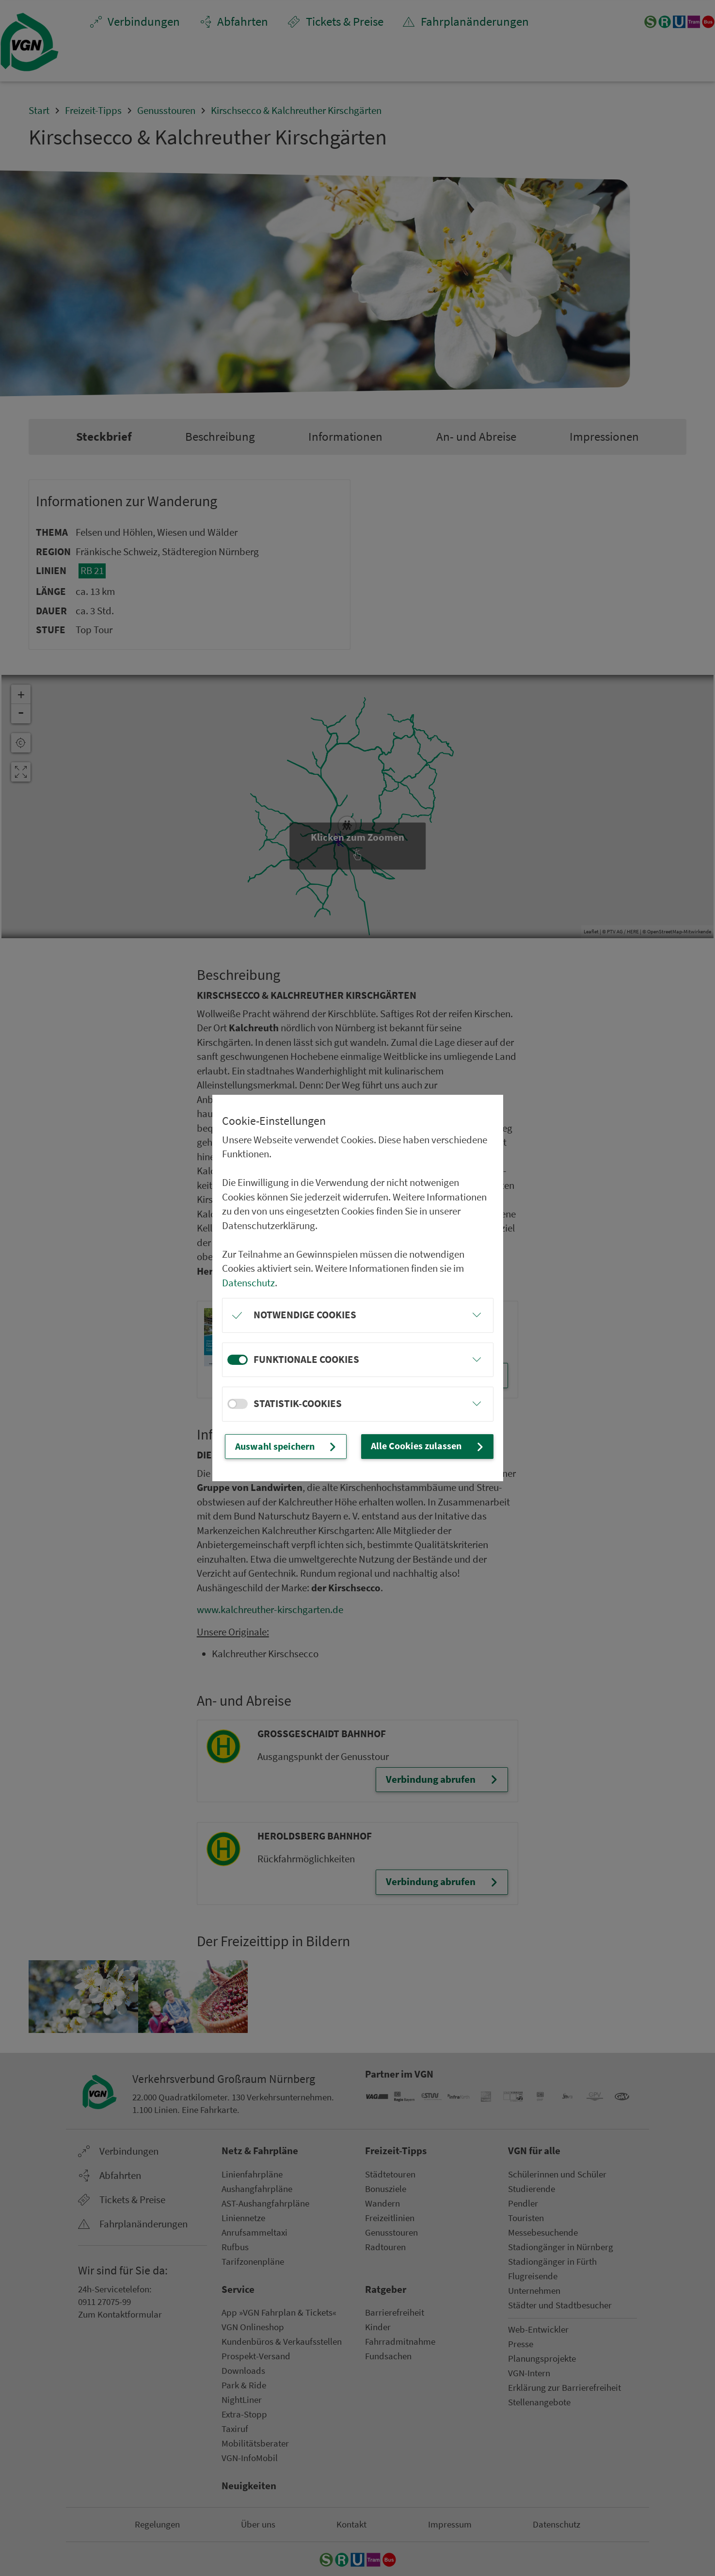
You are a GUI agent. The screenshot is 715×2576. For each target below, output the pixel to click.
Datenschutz (248, 1276)
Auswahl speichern (298, 1446)
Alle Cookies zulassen (435, 1445)
